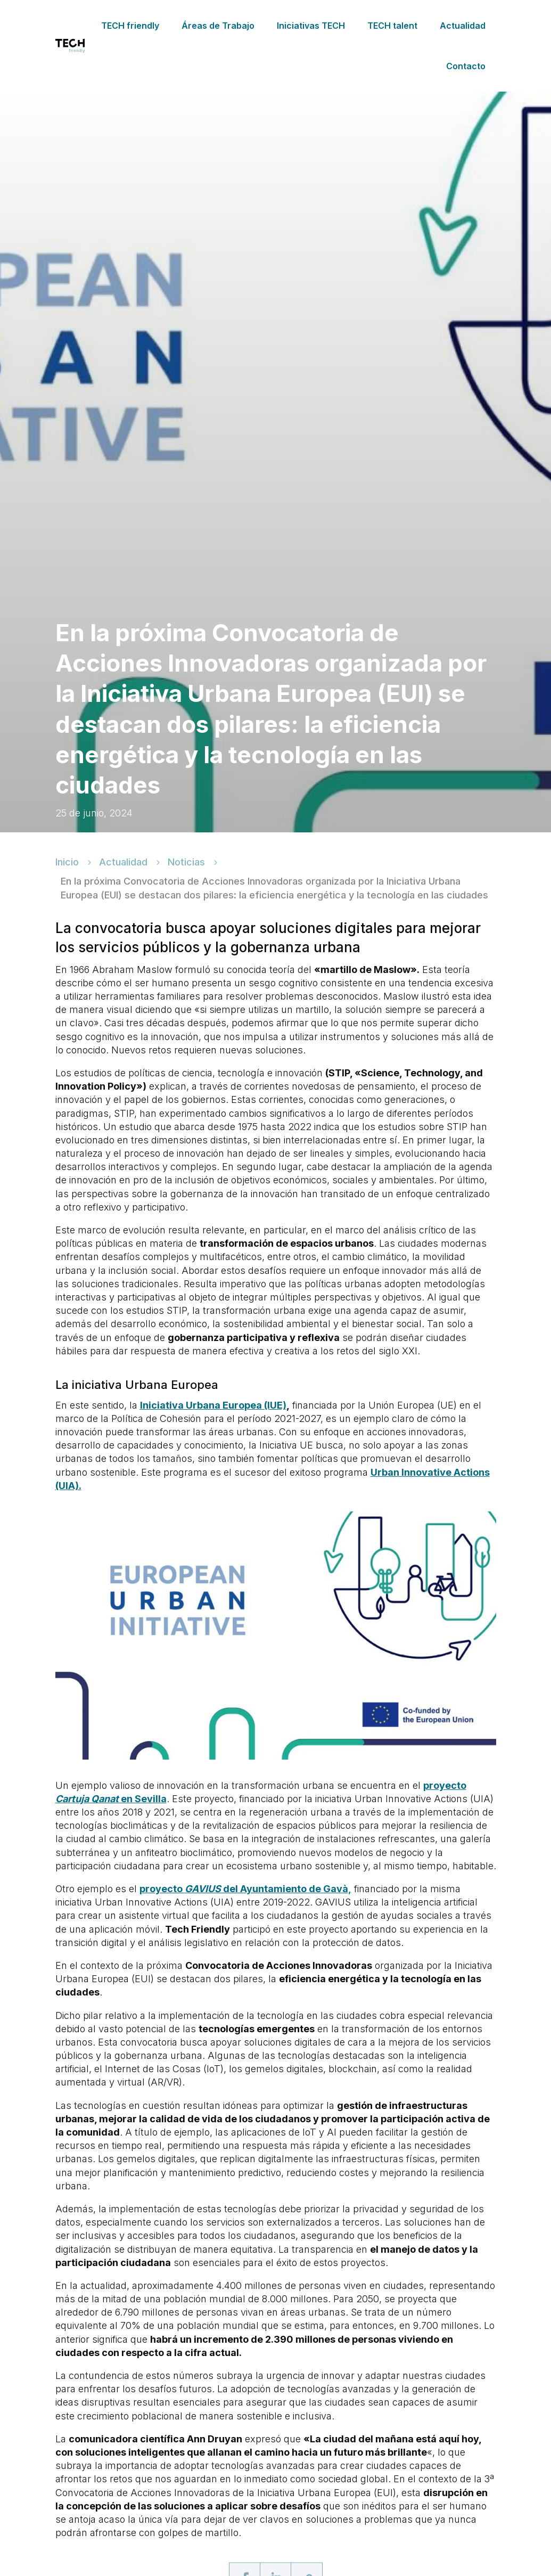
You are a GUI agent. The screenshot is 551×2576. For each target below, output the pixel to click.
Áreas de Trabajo (218, 25)
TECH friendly (130, 25)
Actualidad (463, 25)
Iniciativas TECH (311, 25)
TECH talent (392, 25)
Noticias (186, 863)
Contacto (466, 66)
